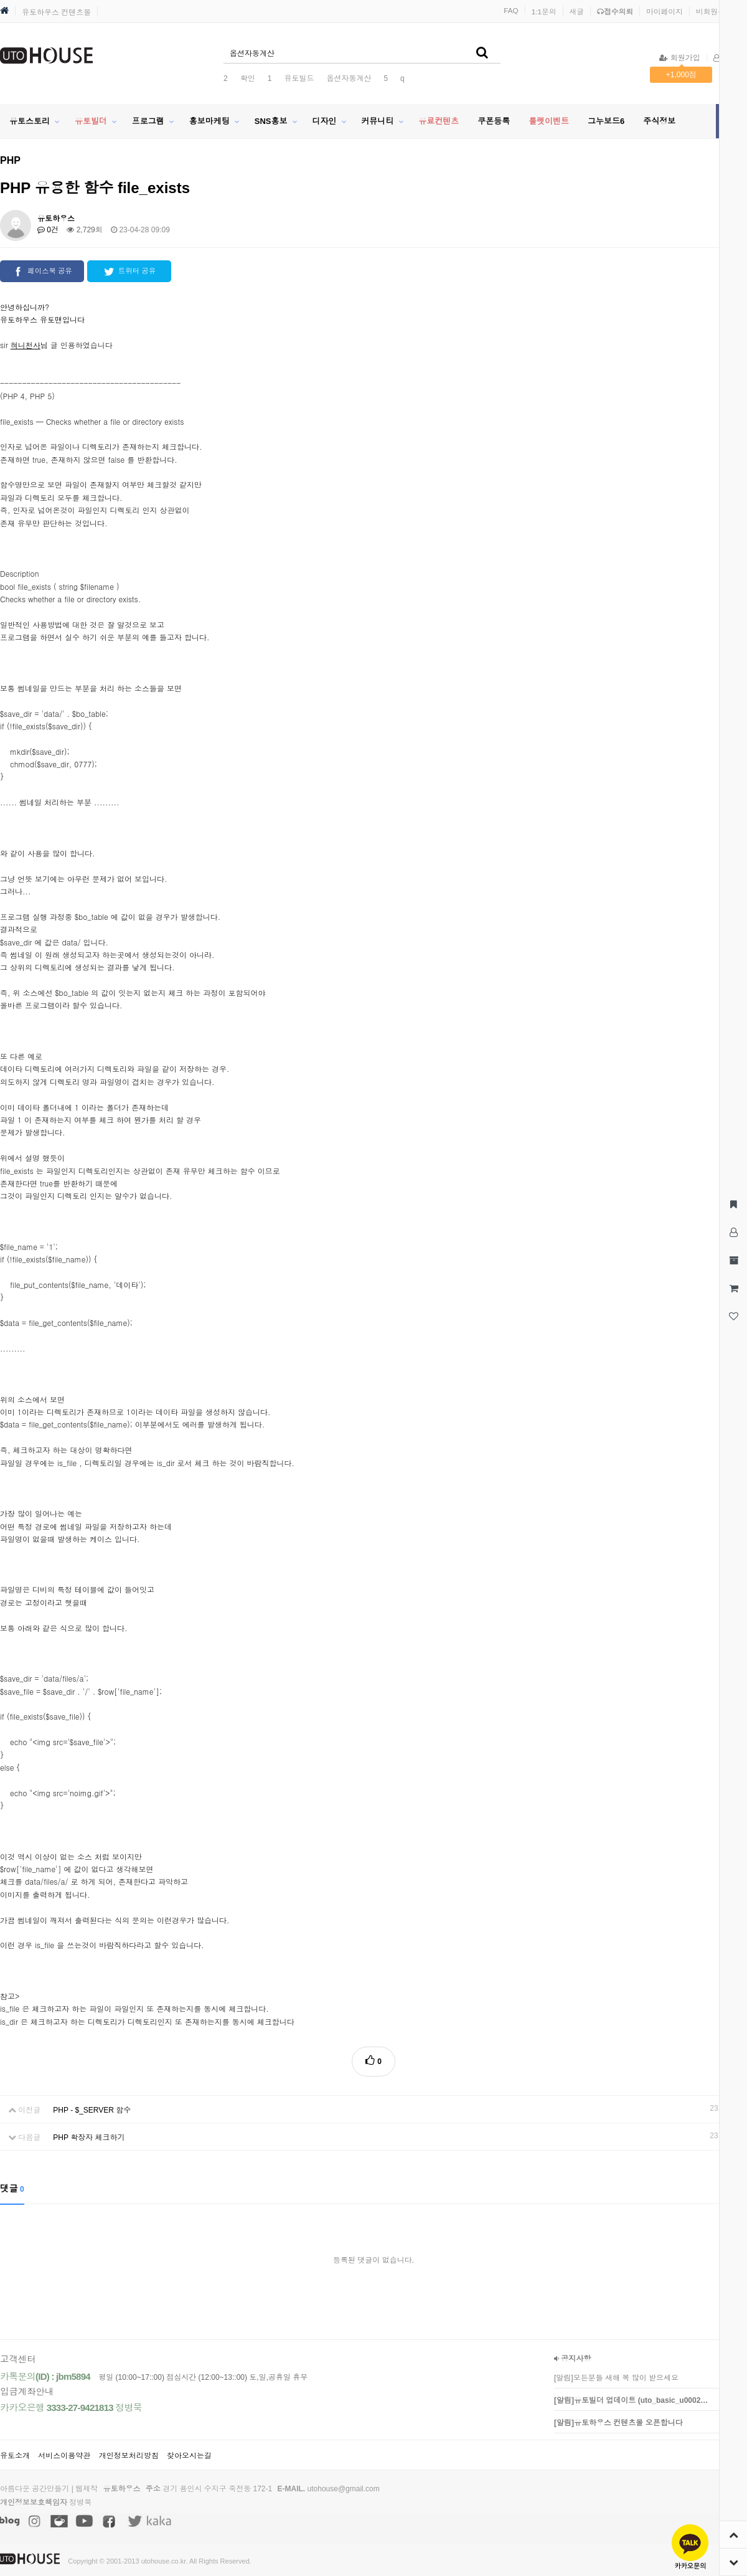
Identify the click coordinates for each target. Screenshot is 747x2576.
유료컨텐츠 (438, 121)
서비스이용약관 (64, 2455)
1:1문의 (544, 11)
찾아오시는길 (189, 2455)
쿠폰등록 (493, 121)
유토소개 (15, 2455)
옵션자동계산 (348, 78)
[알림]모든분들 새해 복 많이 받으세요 (616, 2378)
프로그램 (148, 121)
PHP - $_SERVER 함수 (92, 2110)
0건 (48, 229)
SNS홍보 (271, 121)
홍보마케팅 (209, 121)
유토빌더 (91, 121)
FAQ (511, 10)
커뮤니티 (377, 121)
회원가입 (679, 58)
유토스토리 (29, 121)
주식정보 (659, 121)
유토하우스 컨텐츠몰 (56, 12)
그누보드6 (606, 121)
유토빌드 (299, 78)
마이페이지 (664, 11)
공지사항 (572, 2358)
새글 (577, 11)
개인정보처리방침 (129, 2455)
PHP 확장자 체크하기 (89, 2137)
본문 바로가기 (0, 0)
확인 (247, 78)
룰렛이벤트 (549, 121)
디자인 (324, 121)
